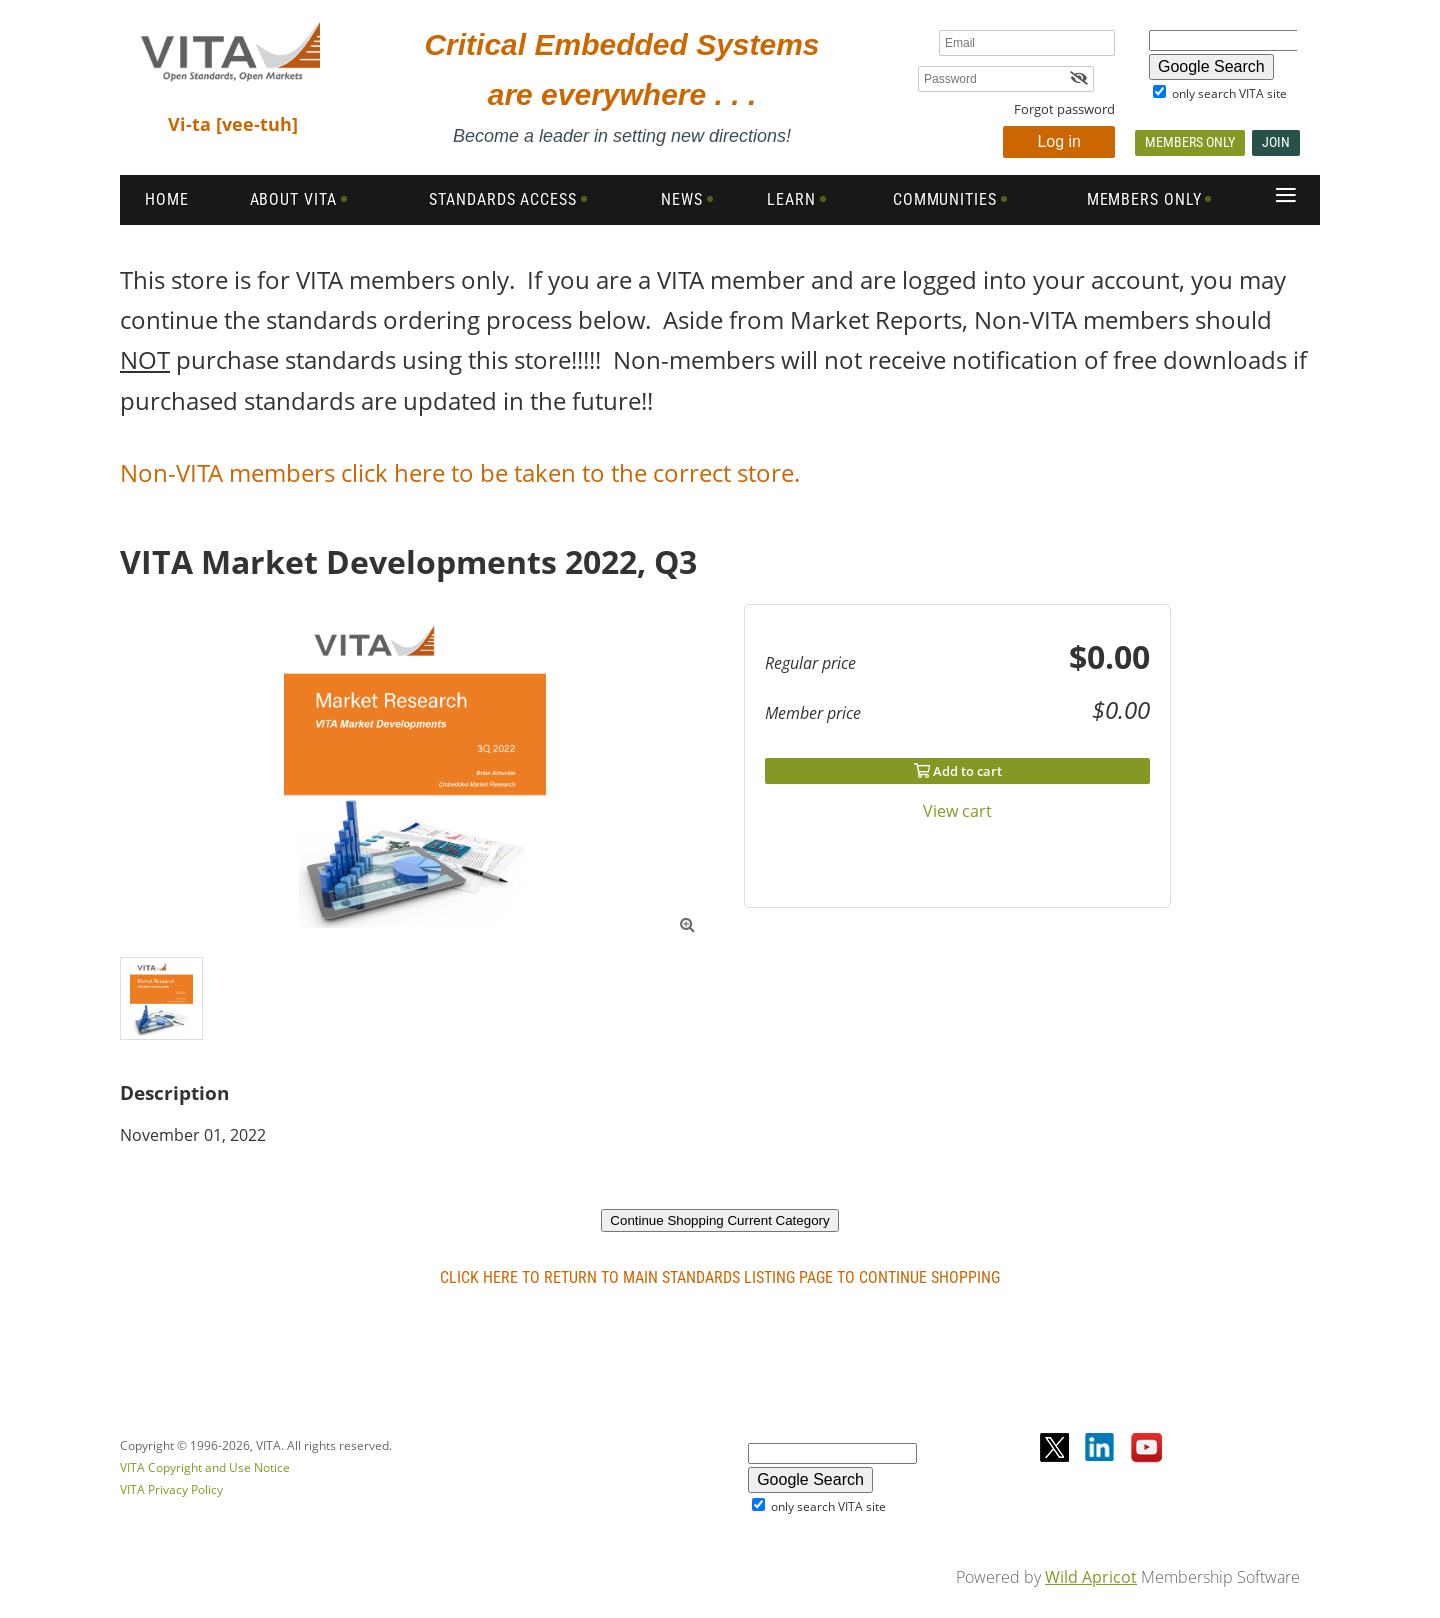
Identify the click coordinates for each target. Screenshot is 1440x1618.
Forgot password (1064, 109)
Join (1276, 142)
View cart (957, 811)
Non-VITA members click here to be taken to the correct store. (463, 472)
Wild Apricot (1091, 1577)
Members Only (1190, 142)
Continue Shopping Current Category (719, 1220)
